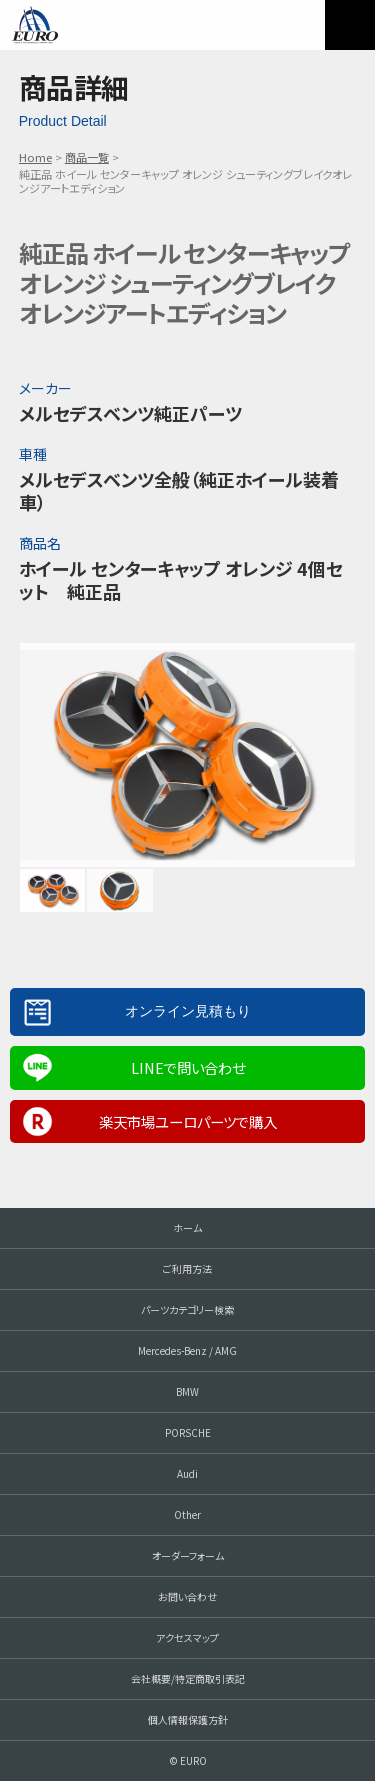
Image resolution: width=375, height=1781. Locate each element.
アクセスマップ (187, 1637)
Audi (187, 1473)
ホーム (187, 1227)
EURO (35, 25)
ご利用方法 (187, 1268)
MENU (350, 25)
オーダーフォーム (188, 1555)
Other (187, 1514)
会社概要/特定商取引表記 (188, 1678)
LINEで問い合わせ (188, 1067)
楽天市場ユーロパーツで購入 (188, 1121)
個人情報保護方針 (188, 1719)
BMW (187, 1391)
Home (35, 157)
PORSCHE (188, 1432)
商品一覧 (87, 157)
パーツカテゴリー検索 (187, 1309)
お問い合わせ (187, 1596)
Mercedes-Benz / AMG (187, 1350)
